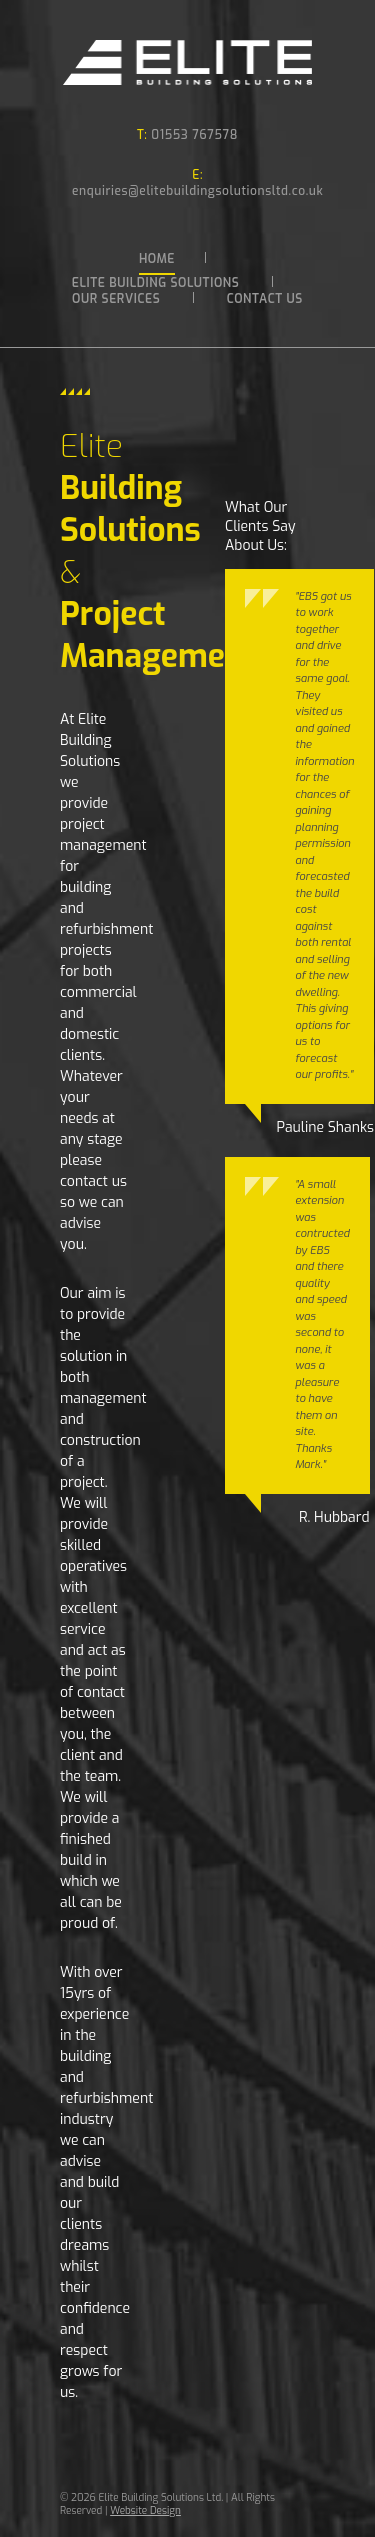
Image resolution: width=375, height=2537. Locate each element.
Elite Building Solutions (156, 283)
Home (157, 259)
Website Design (145, 2510)
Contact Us (265, 299)
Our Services (116, 299)
